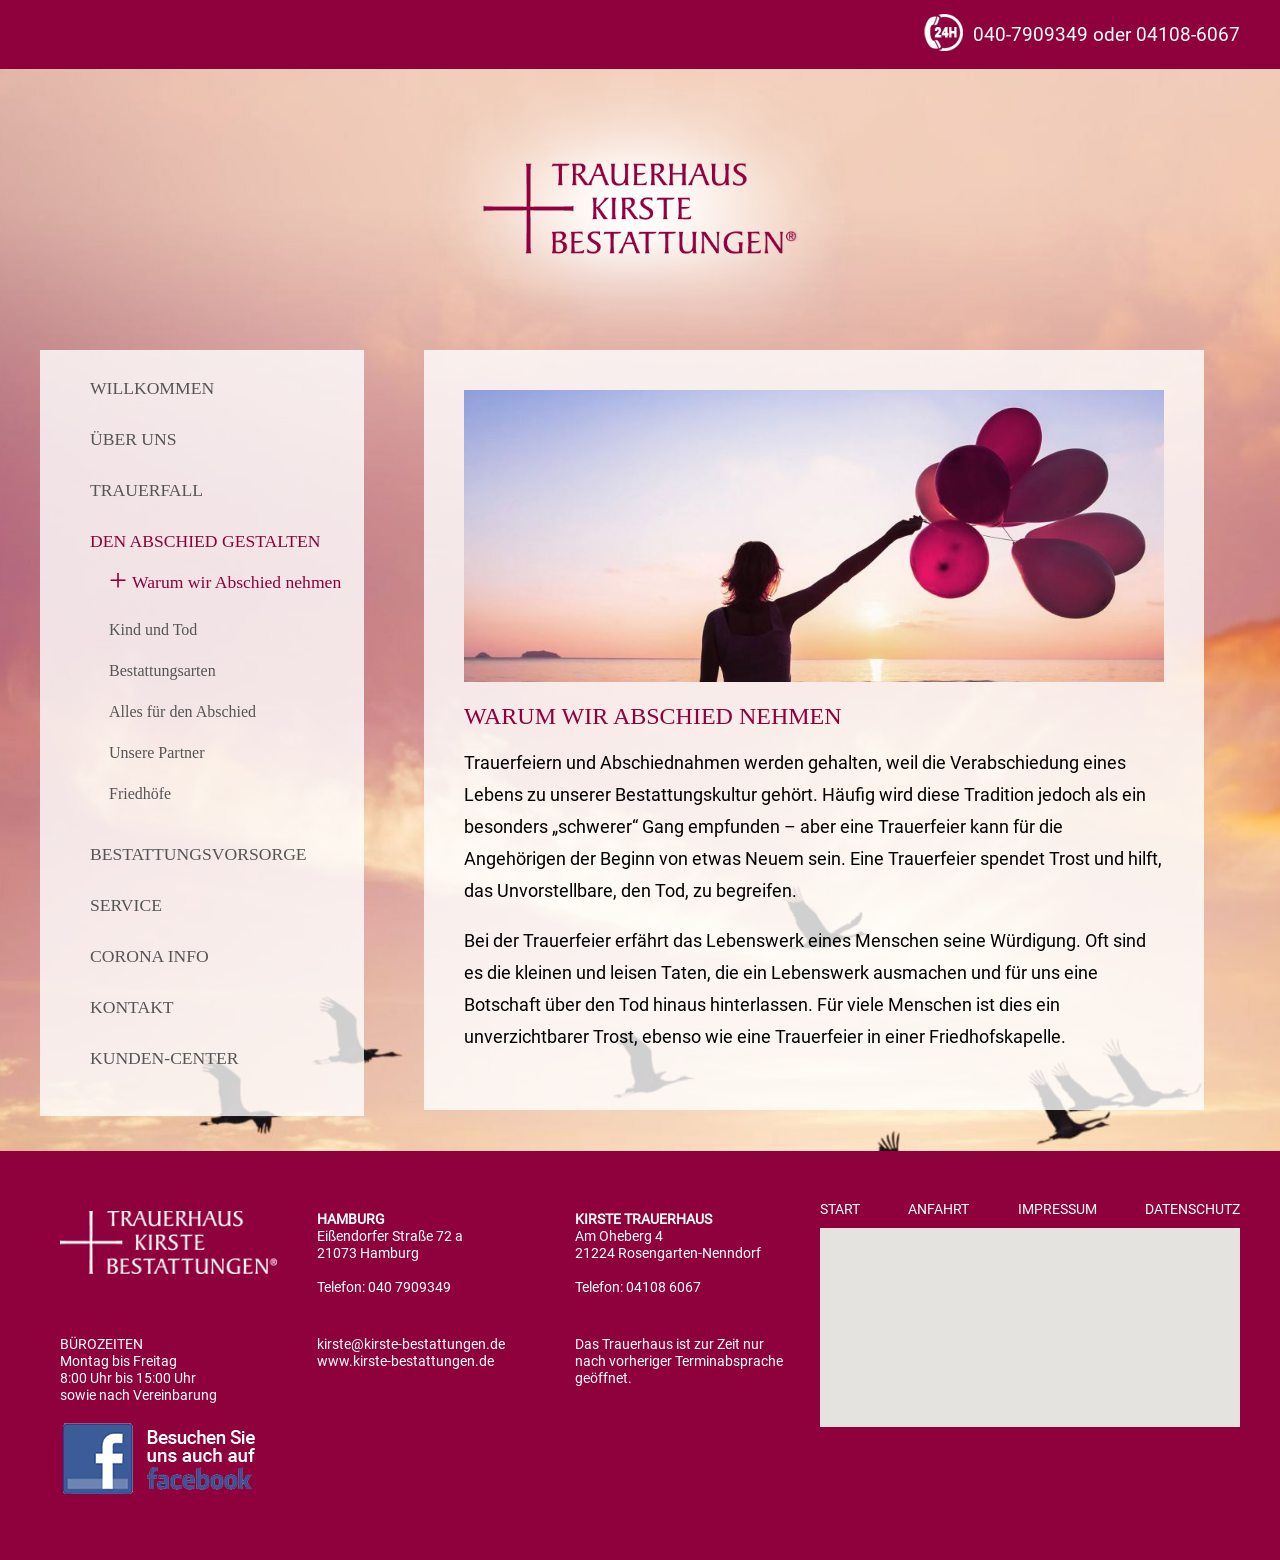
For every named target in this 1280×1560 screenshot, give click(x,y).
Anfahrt (938, 1209)
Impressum (1057, 1209)
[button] (1030, 1309)
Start (840, 1209)
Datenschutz (1192, 1209)
